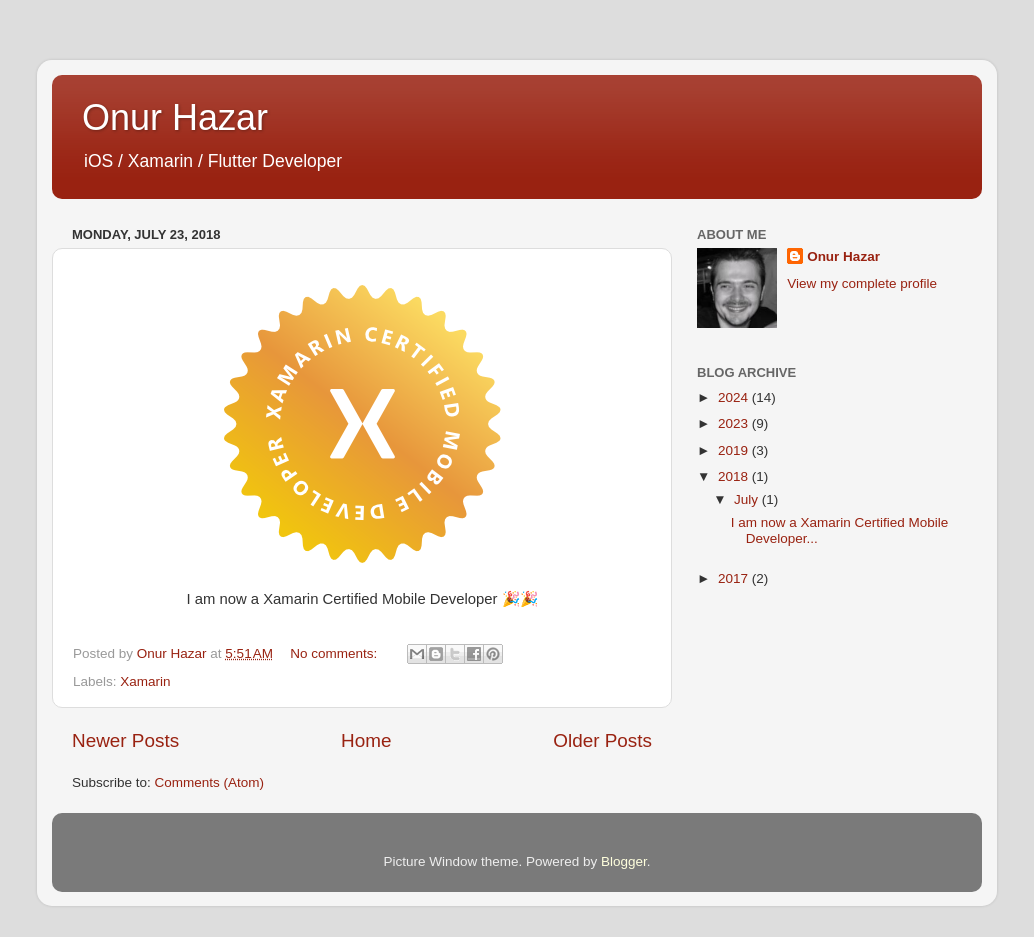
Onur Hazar (175, 117)
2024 (735, 397)
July (748, 499)
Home (366, 740)
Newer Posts (125, 740)
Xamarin (145, 681)
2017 (735, 578)
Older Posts (602, 740)
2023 (735, 423)
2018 (735, 476)
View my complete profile (862, 283)
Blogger (624, 861)
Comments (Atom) (210, 782)
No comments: (335, 653)
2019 (735, 450)
